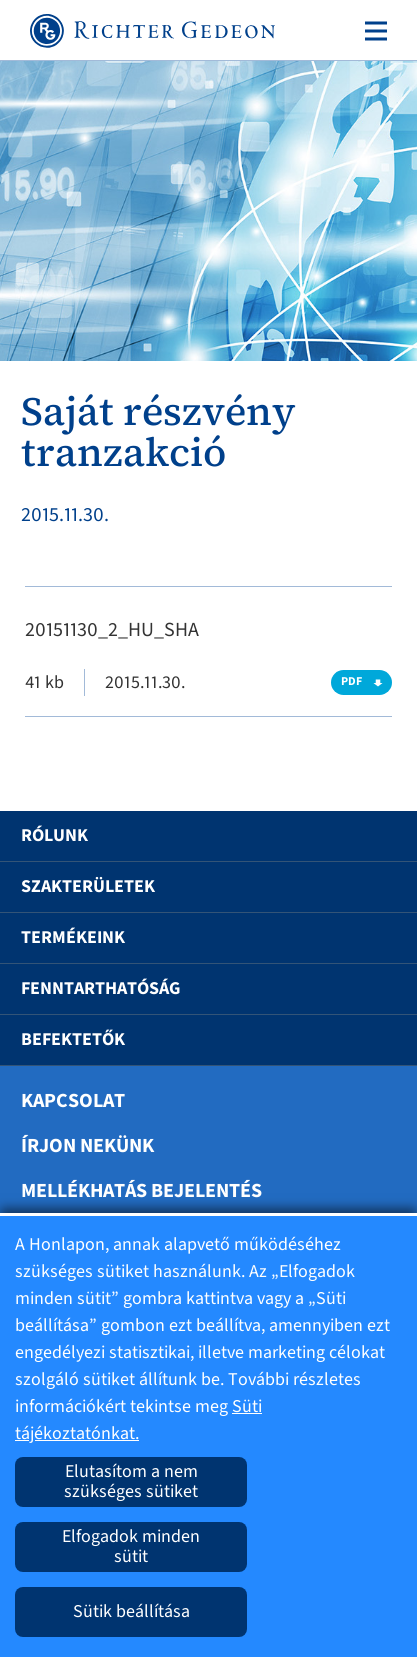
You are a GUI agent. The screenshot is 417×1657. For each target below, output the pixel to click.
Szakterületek (88, 886)
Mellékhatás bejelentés (141, 1191)
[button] (371, 836)
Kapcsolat (73, 1101)
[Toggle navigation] (372, 31)
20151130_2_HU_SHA (112, 630)
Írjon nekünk (87, 1146)
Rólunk (54, 835)
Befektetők (73, 1039)
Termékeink (73, 937)
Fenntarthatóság (100, 988)
